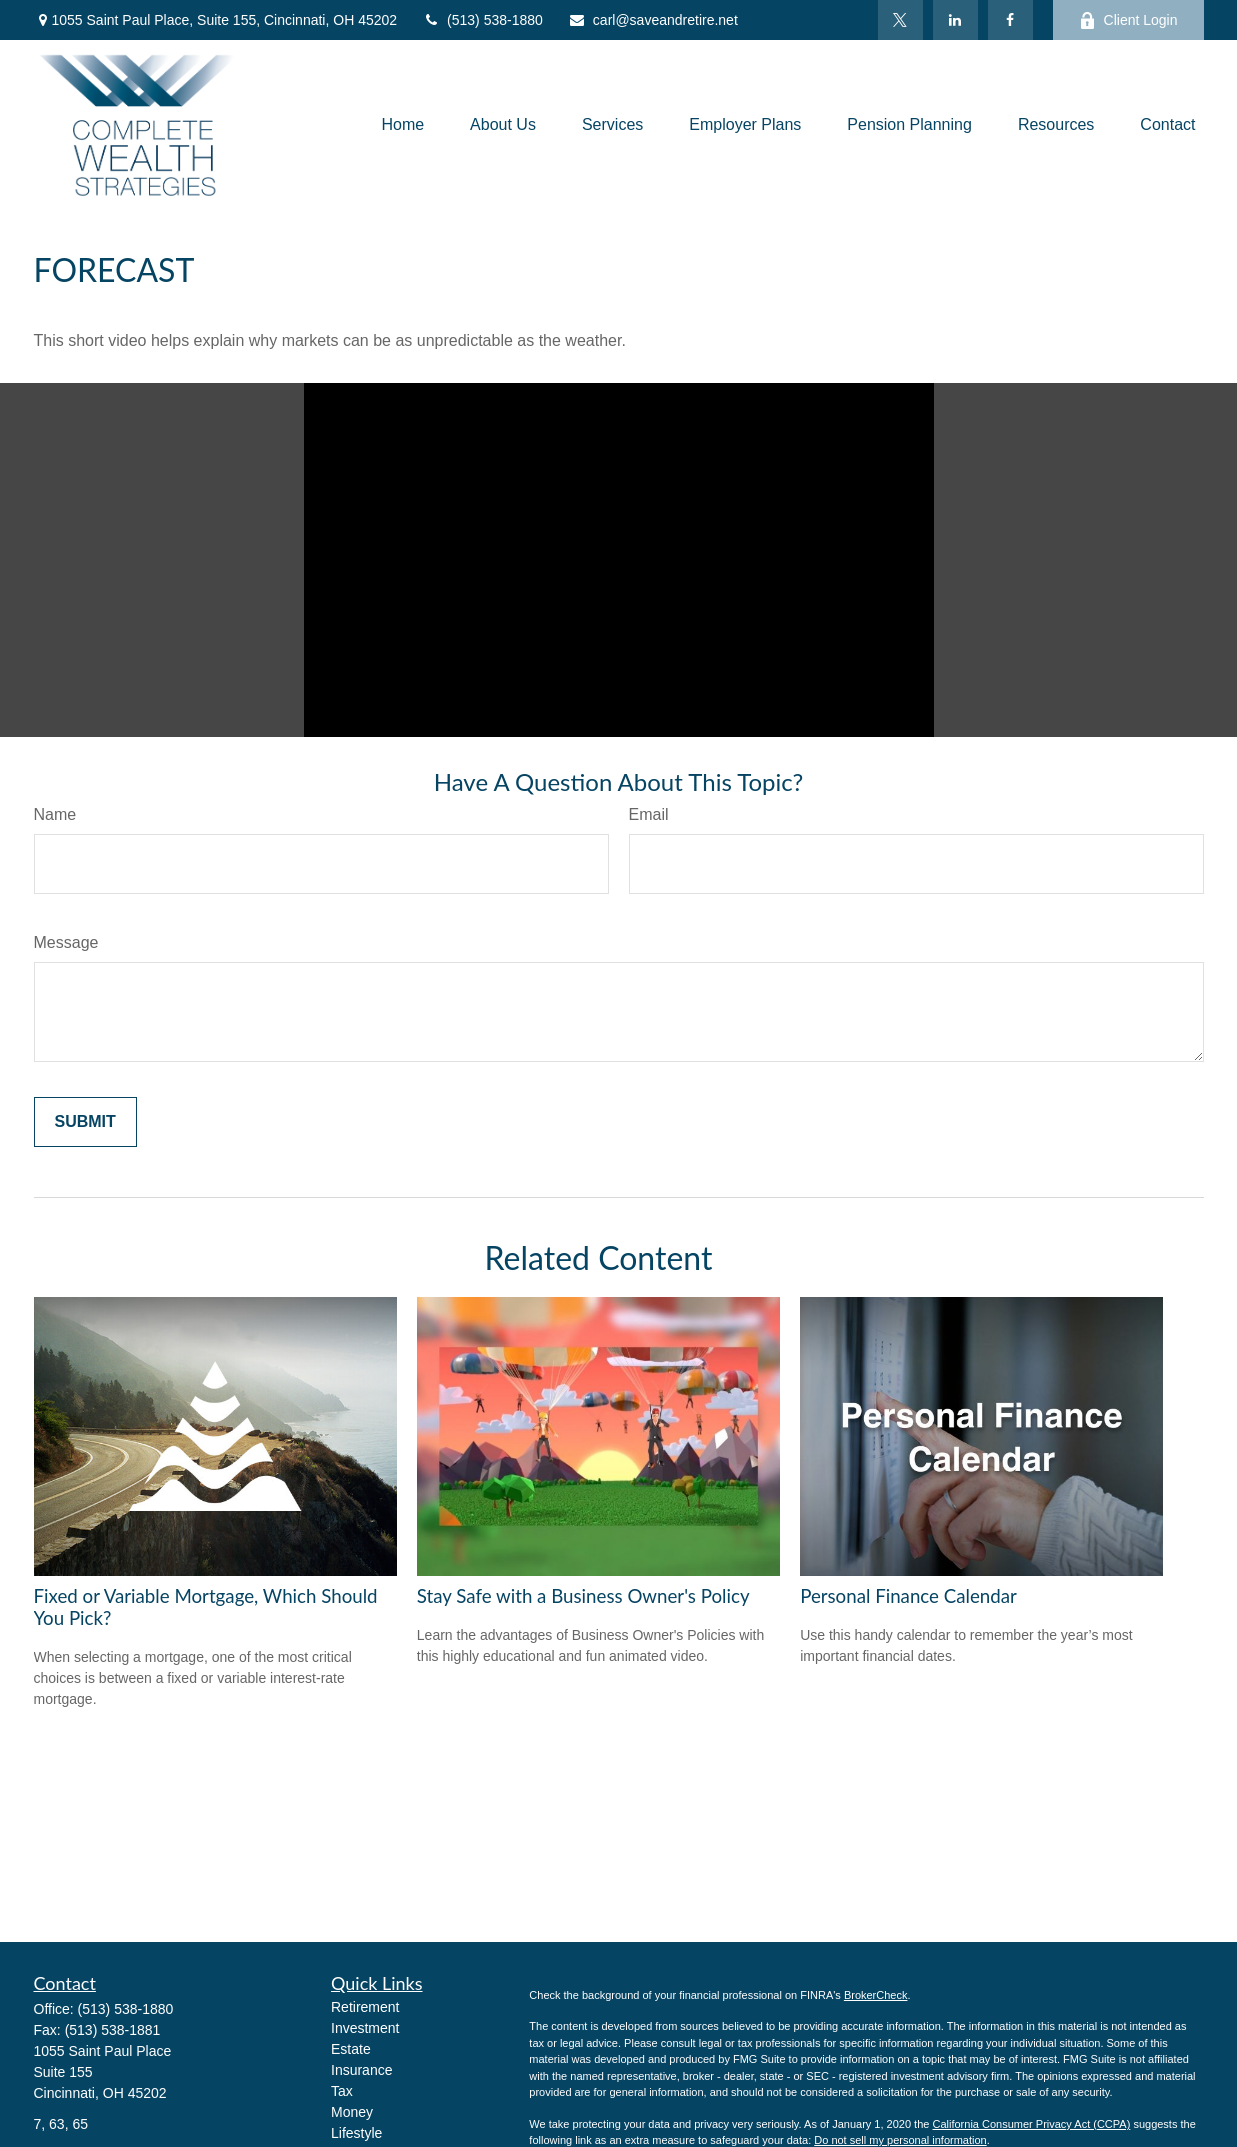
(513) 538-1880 (482, 20)
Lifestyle (356, 2133)
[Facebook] (1010, 20)
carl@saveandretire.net (653, 20)
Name (55, 814)
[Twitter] (900, 20)
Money (352, 2112)
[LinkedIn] (955, 20)
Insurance (361, 2070)
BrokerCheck (876, 1995)
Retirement (365, 2007)
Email (649, 814)
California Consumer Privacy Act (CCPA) (1031, 2124)
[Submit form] (85, 1122)
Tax (342, 2091)
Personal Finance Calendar (908, 1596)
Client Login (1128, 20)
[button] (402, 125)
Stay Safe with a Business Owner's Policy (583, 1596)
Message (66, 942)
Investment (365, 2028)
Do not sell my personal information (900, 2140)
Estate (351, 2049)
